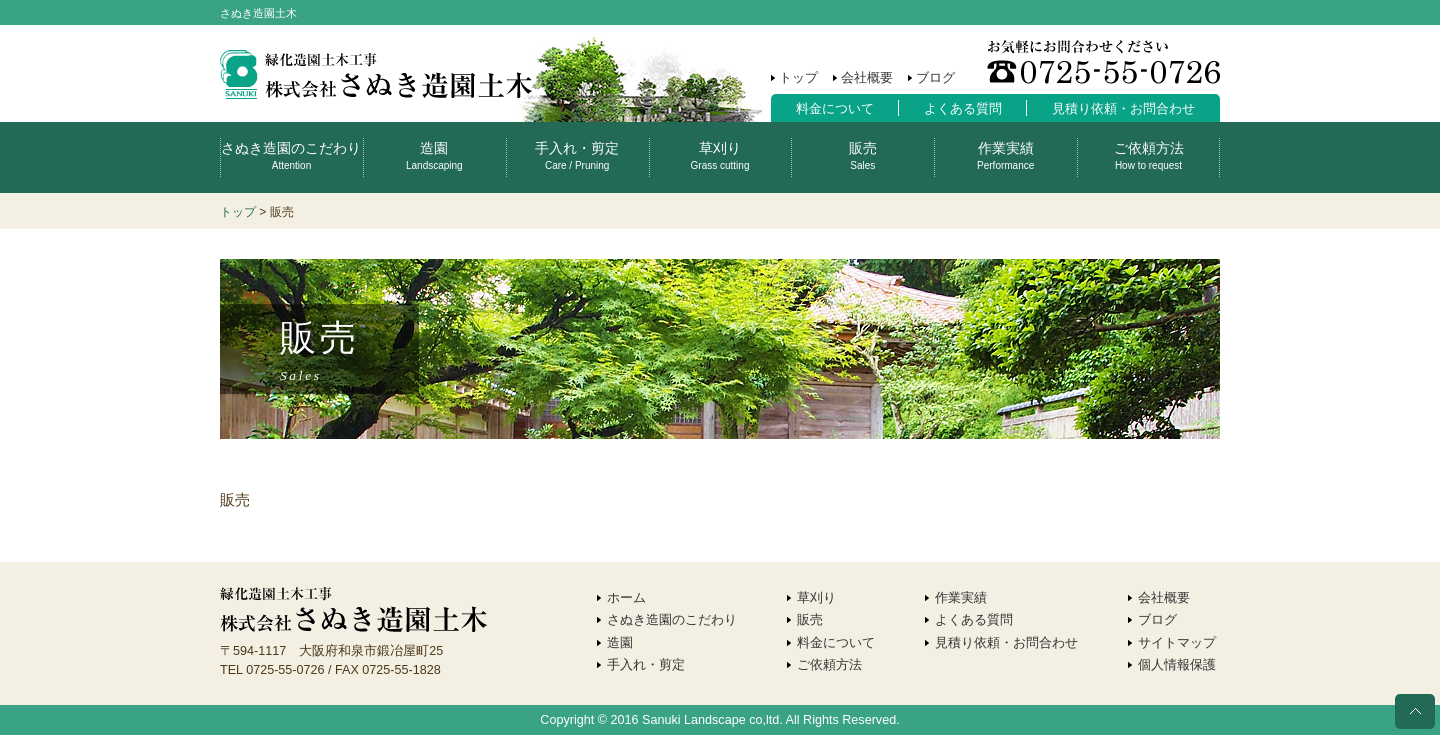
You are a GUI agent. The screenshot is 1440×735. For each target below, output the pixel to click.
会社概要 (867, 78)
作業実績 (1005, 155)
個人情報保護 (1177, 665)
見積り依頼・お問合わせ (1123, 109)
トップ (798, 78)
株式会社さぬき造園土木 (376, 75)
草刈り (720, 155)
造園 (434, 155)
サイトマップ (1177, 643)
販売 (863, 155)
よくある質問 (963, 109)
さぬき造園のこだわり (291, 155)
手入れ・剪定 (577, 155)
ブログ (935, 78)
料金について (835, 109)
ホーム (626, 598)
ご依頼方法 (1149, 155)
